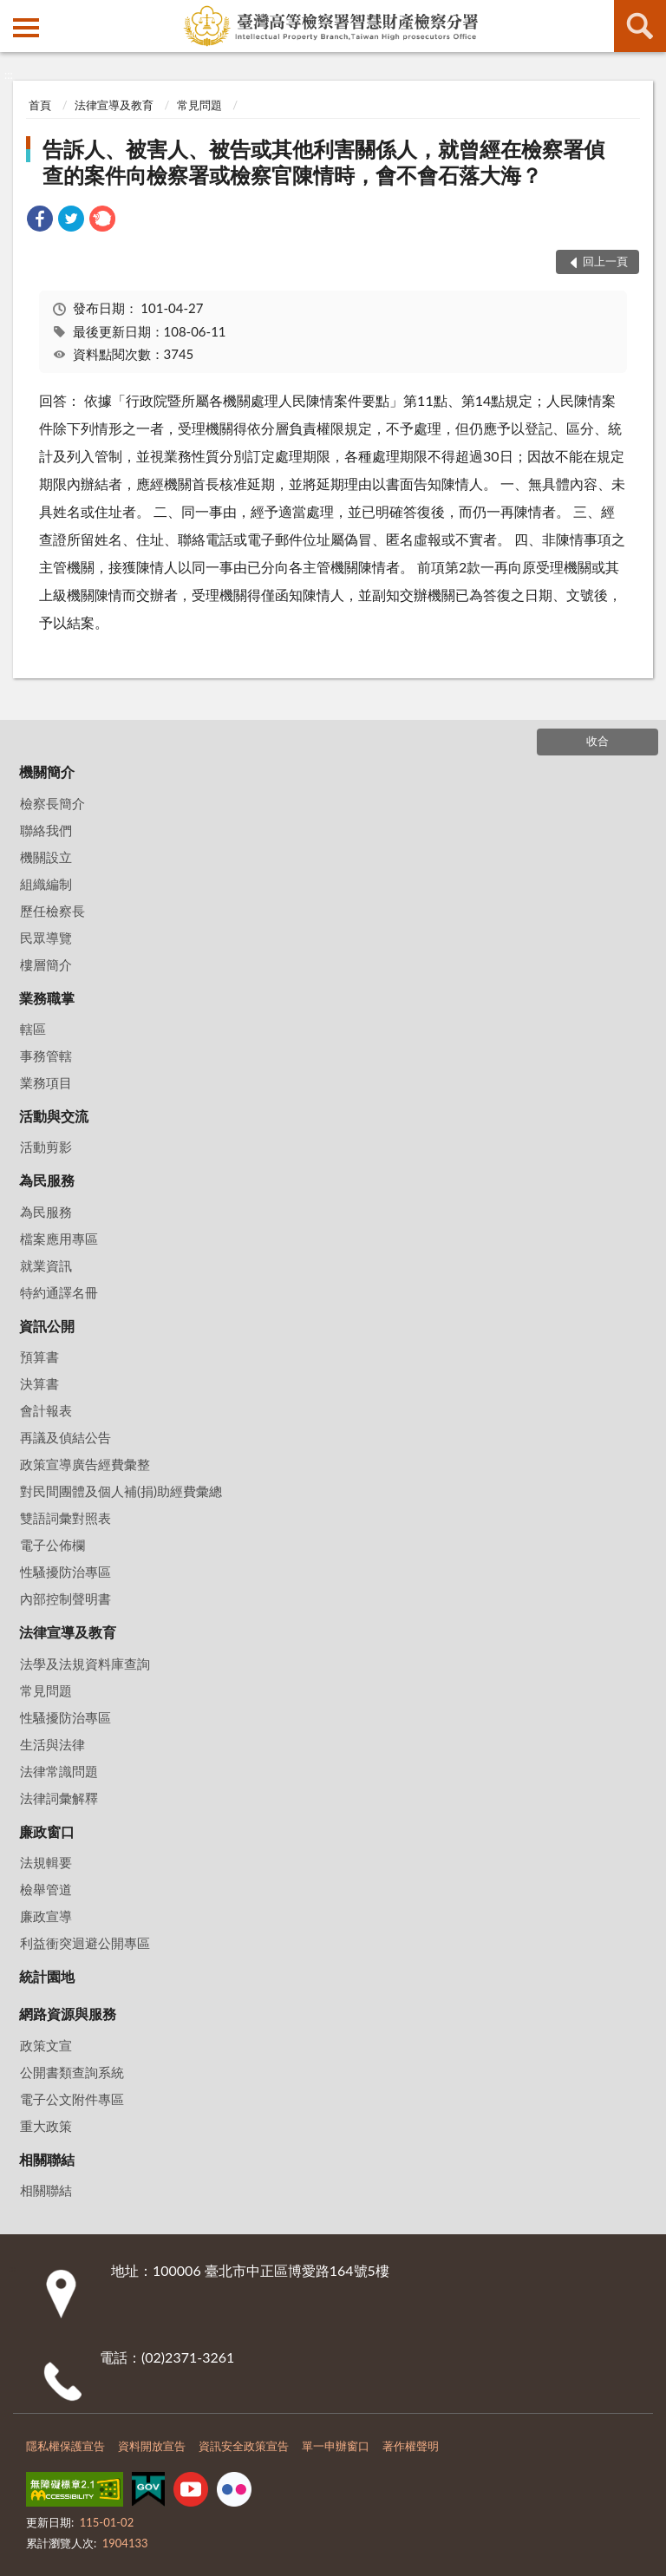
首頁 (40, 105)
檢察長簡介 (52, 803)
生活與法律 (52, 1744)
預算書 (39, 1356)
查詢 (640, 26)
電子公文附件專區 (72, 2099)
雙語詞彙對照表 (65, 1518)
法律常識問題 (59, 1771)
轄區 (33, 1028)
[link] (40, 221)
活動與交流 (53, 1116)
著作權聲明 (410, 2446)
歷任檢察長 (52, 911)
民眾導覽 (46, 937)
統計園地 (47, 1976)
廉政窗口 (47, 1831)
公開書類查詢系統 (72, 2072)
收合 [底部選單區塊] (597, 741)
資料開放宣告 (152, 2446)
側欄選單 (26, 27)
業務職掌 (47, 998)
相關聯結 (47, 2159)
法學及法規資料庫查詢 (85, 1663)
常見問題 (199, 105)
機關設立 (46, 857)
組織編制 (46, 884)
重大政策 (46, 2126)
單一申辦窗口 (335, 2446)
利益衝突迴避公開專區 (85, 1943)
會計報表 (46, 1410)
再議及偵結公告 (65, 1437)
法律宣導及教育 (114, 105)
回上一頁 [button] (605, 261)
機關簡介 (47, 771)
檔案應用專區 (59, 1238)
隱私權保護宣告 (65, 2446)
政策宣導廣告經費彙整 (85, 1464)
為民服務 (47, 1180)
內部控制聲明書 (65, 1598)
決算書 (39, 1383)
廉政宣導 (46, 1916)
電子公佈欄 (52, 1545)
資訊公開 (47, 1325)
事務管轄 (46, 1055)
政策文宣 (46, 2045)
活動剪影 (46, 1146)
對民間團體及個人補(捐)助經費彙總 (121, 1491)
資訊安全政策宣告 (244, 2446)
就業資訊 (46, 1265)
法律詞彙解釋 (59, 1798)
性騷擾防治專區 (65, 1571)
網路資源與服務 (67, 2013)
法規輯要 (46, 1862)
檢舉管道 (46, 1889)
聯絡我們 (46, 830)
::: (14, 13)
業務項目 (46, 1082)
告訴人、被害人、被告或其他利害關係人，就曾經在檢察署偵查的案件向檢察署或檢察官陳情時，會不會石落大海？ (323, 161)
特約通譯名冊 (59, 1292)
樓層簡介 (46, 964)
